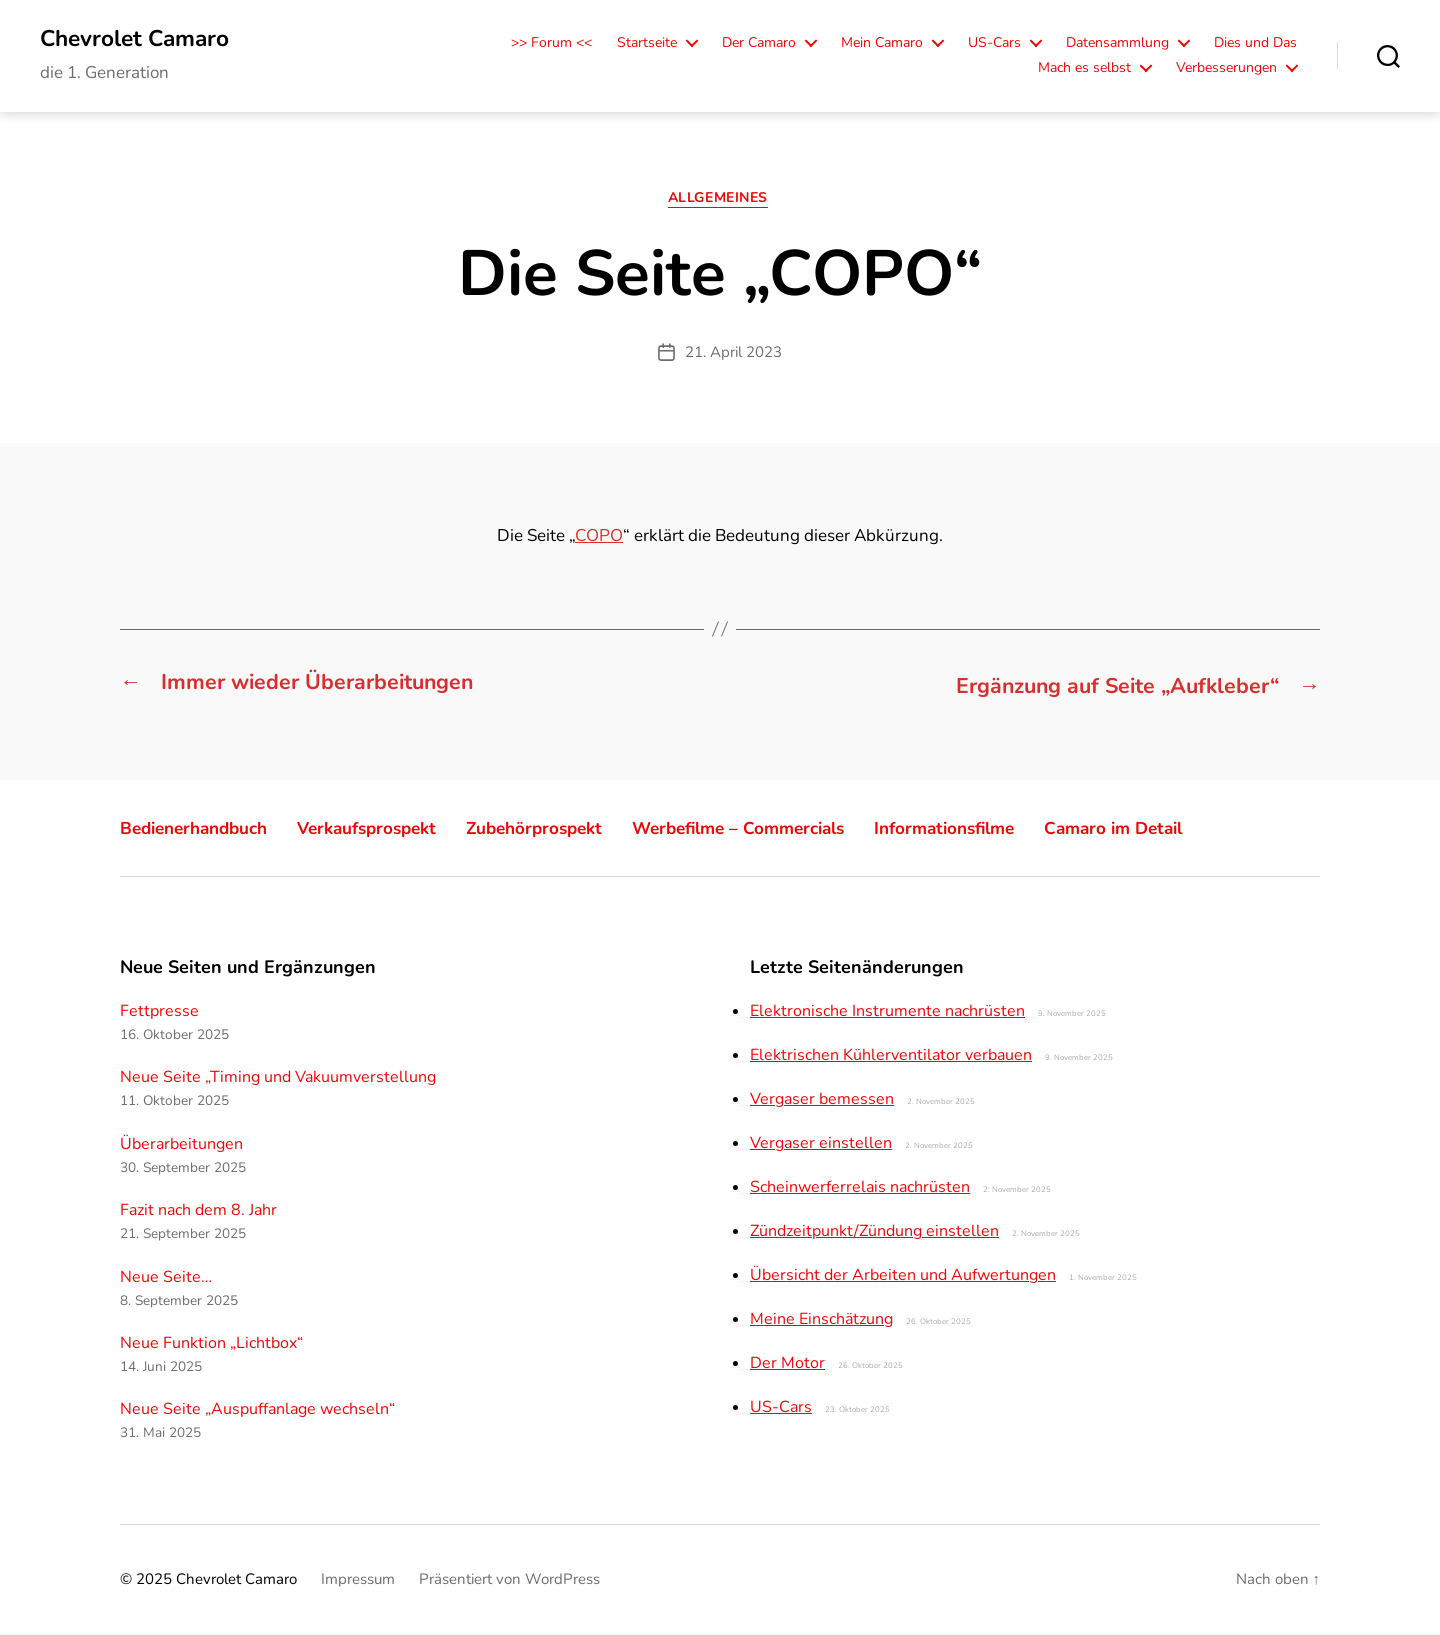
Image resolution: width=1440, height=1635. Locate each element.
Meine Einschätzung (821, 1321)
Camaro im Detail (1178, 830)
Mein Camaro (882, 44)
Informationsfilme (998, 830)
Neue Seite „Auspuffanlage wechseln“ (257, 1411)
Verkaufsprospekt (385, 830)
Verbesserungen (1226, 69)
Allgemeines (720, 202)
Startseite (647, 44)
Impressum (358, 1581)
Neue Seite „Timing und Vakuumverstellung (278, 1079)
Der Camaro (759, 44)
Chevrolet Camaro (141, 40)
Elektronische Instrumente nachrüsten (887, 1013)
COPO (599, 539)
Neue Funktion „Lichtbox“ (211, 1345)
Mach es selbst (1084, 69)
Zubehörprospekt (562, 830)
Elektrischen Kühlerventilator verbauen (891, 1057)
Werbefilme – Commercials (779, 830)
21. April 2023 (733, 355)
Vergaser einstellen (821, 1145)
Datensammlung (1117, 44)
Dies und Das (1255, 44)
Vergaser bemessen (822, 1101)
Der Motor (787, 1365)
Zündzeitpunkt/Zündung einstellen (874, 1233)
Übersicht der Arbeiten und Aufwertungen (903, 1277)
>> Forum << (551, 44)
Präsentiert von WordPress (509, 1581)
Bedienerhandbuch (200, 830)
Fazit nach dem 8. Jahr (198, 1212)
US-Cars (994, 44)
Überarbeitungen (181, 1146)
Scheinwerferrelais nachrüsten (860, 1189)
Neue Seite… (166, 1278)
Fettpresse (159, 1013)
